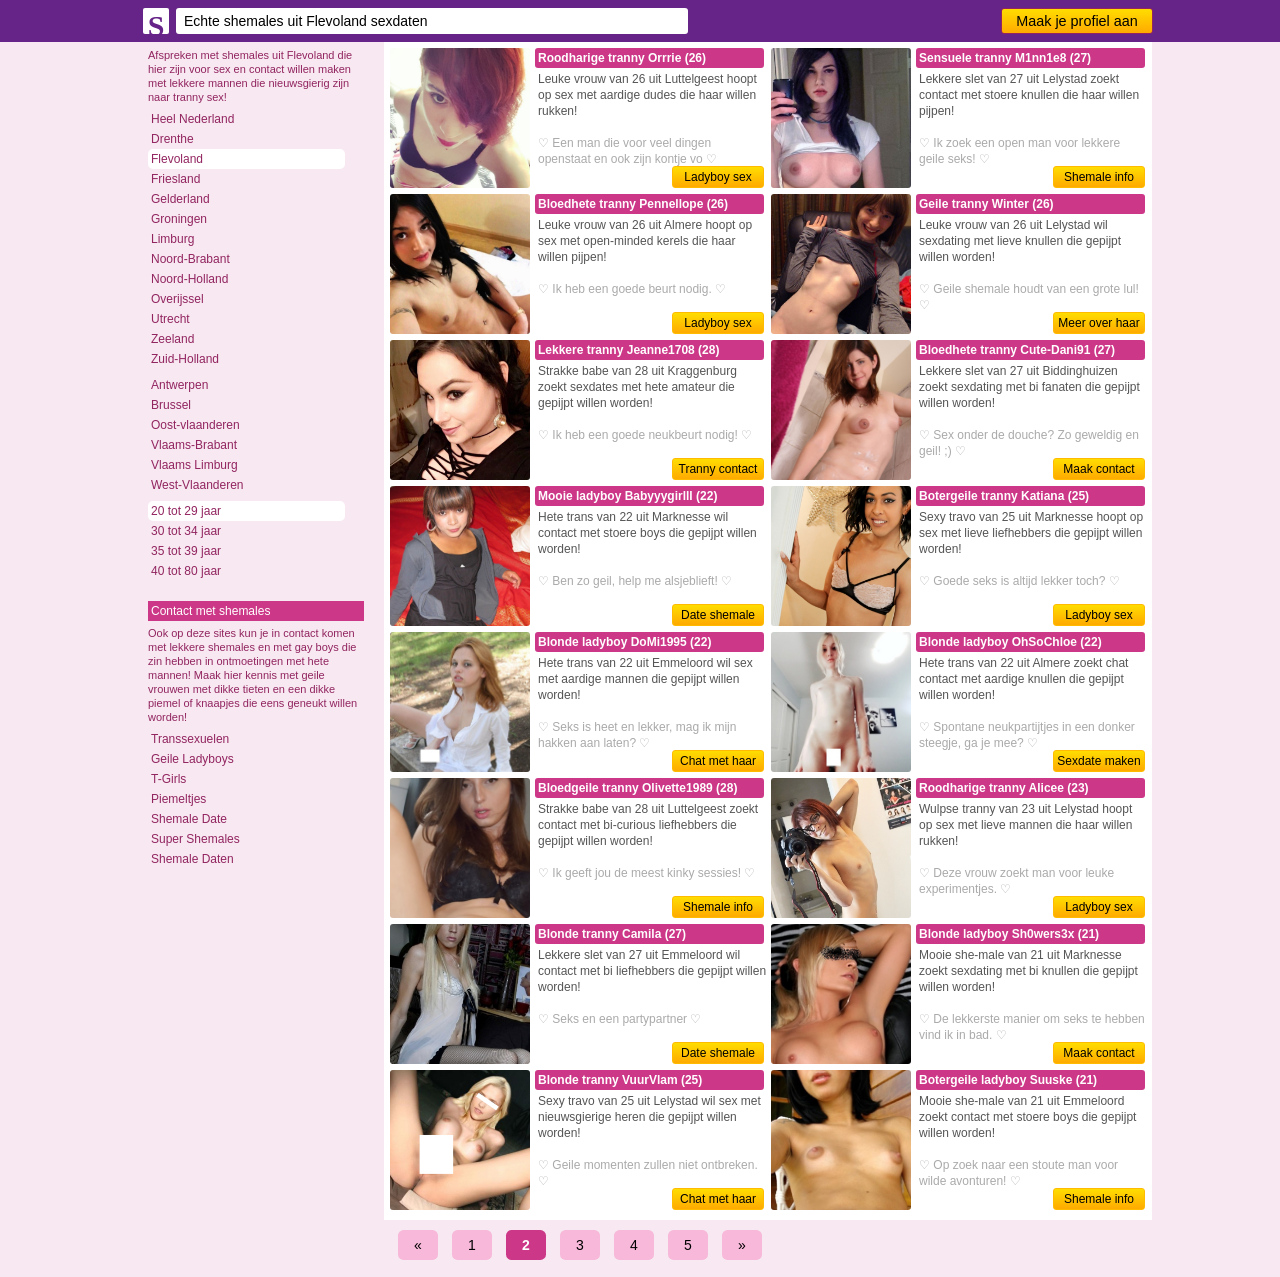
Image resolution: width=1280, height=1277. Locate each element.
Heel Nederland (192, 119)
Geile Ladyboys (192, 759)
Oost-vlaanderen (195, 425)
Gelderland (180, 199)
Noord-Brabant (190, 259)
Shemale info (1099, 177)
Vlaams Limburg (194, 465)
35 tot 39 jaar (186, 551)
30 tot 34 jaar (186, 531)
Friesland (175, 179)
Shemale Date (189, 819)
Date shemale (718, 615)
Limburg (172, 239)
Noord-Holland (189, 279)
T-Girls (168, 779)
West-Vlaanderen (197, 485)
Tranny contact (718, 469)
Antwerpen (179, 385)
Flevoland (177, 159)
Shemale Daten (192, 859)
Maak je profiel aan (1077, 21)
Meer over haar (1098, 323)
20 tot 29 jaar (186, 511)
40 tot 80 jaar (186, 571)
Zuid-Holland (185, 359)
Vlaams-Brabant (194, 445)
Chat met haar (718, 761)
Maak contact (1098, 469)
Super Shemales (195, 839)
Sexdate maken (1098, 761)
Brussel (171, 405)
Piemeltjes (178, 799)
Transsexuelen (190, 739)
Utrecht (170, 319)
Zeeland (172, 339)
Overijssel (177, 299)
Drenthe (172, 139)
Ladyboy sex (717, 177)
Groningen (179, 219)
